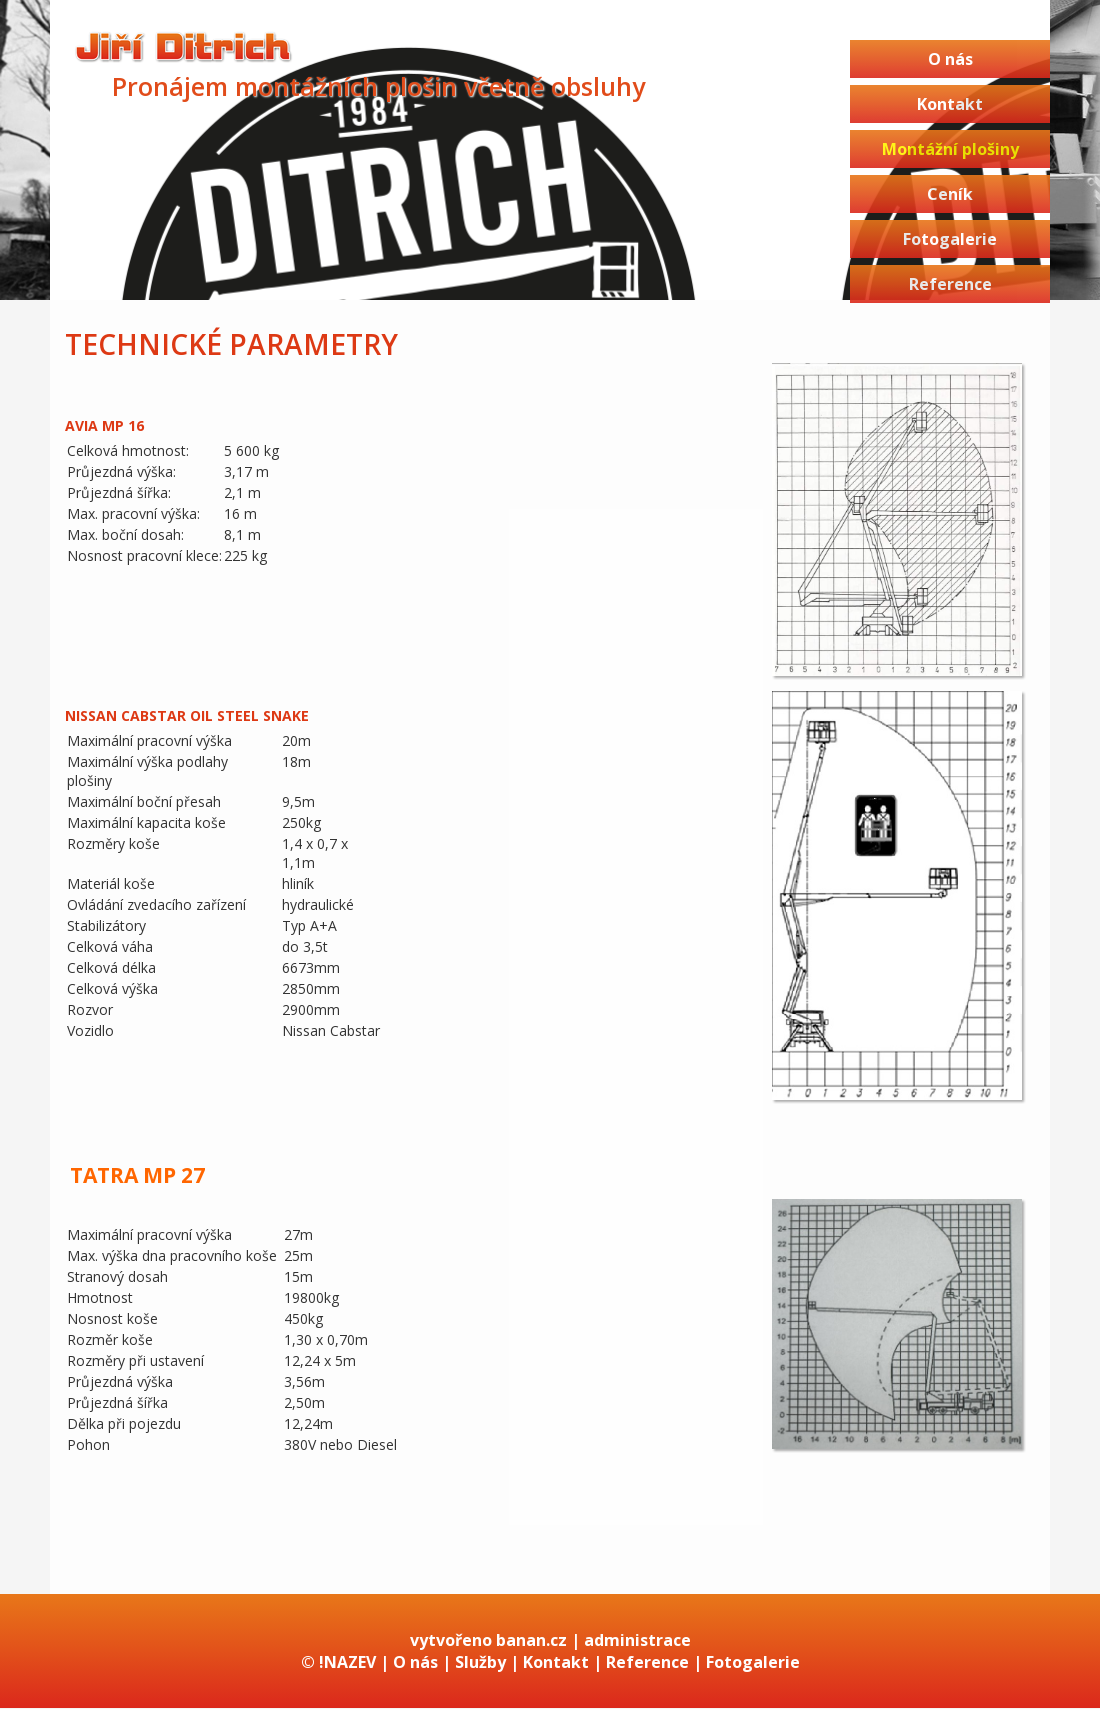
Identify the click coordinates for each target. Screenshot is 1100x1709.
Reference (950, 284)
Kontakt (950, 104)
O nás (950, 59)
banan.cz (531, 1640)
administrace (637, 1640)
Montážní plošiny (950, 149)
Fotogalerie (950, 239)
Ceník (950, 194)
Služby (480, 1662)
